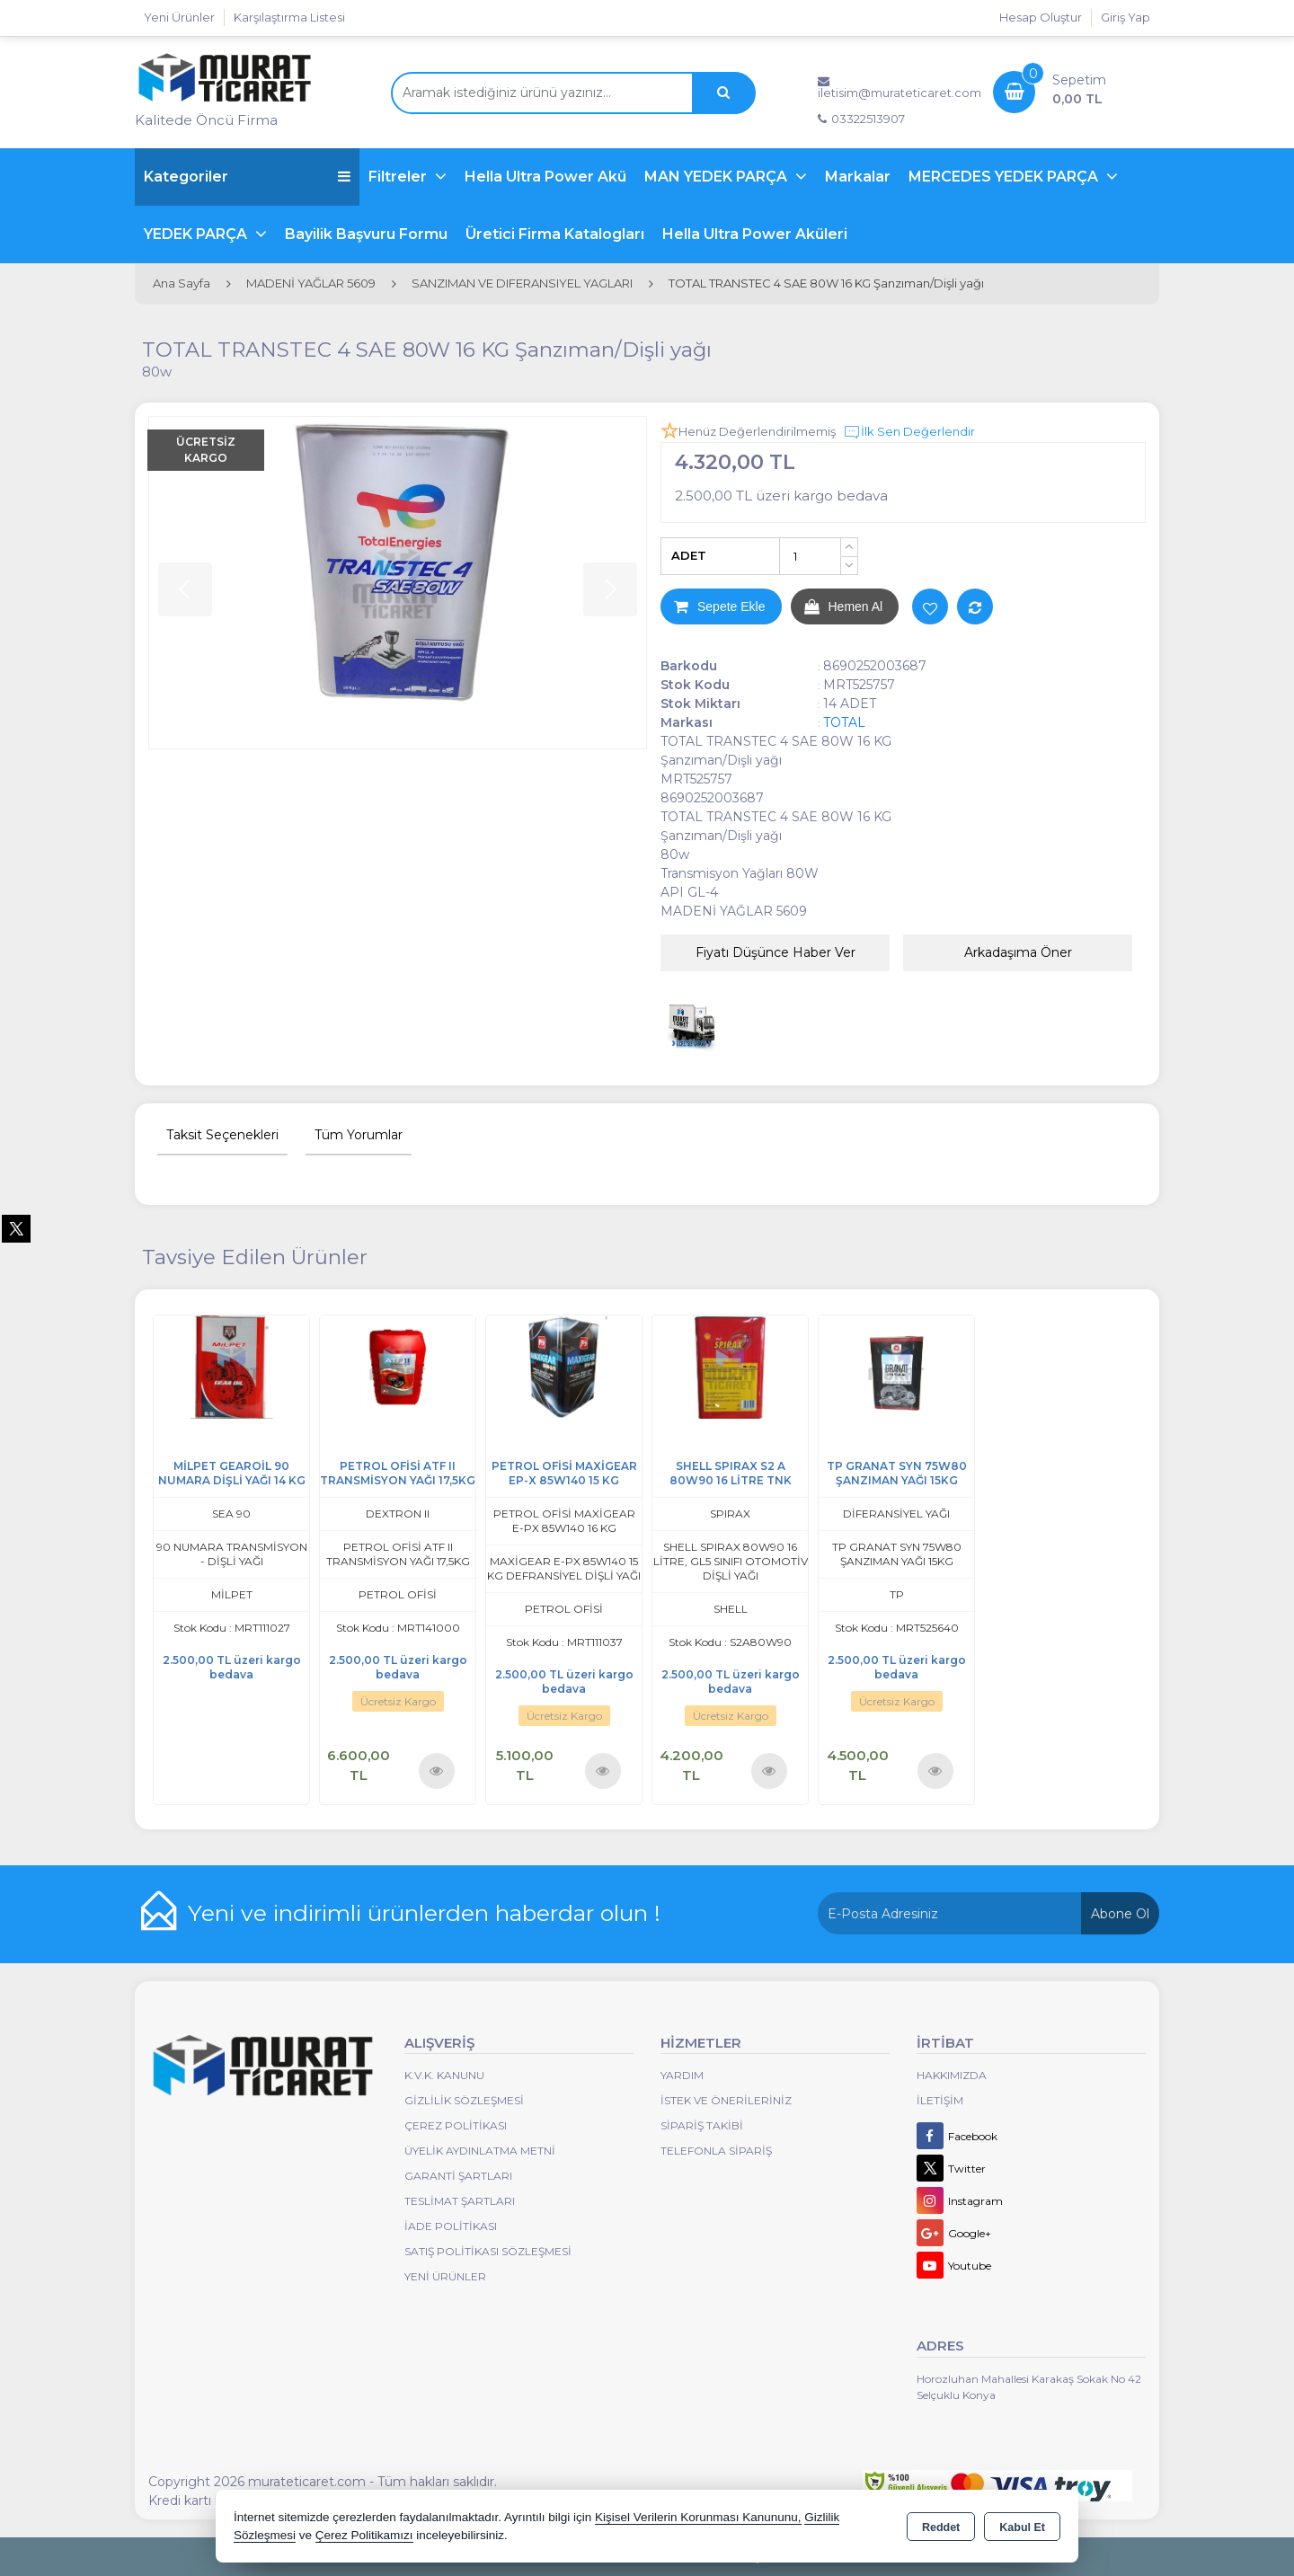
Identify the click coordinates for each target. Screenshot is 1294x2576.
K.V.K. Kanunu (444, 2075)
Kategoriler (247, 176)
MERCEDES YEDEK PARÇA (1005, 176)
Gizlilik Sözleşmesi (464, 2100)
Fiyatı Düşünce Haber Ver (775, 952)
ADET (688, 555)
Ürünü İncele (436, 1770)
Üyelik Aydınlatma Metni (479, 2150)
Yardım (682, 2075)
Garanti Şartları (458, 2175)
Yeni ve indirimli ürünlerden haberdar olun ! (424, 1912)
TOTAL (844, 722)
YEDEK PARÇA (197, 234)
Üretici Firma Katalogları (554, 234)
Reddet (941, 2527)
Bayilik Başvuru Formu (366, 234)
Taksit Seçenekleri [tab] (222, 1135)
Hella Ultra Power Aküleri (754, 234)
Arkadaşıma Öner (1018, 952)
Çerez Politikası (455, 2125)
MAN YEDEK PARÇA (717, 176)
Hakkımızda (952, 2075)
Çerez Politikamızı (364, 2535)
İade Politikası (450, 2226)
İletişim (940, 2100)
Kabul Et (1022, 2527)
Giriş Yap (1125, 17)
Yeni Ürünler (445, 2276)
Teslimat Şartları (459, 2201)
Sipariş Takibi (701, 2125)
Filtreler (399, 176)
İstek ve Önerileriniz (726, 2100)
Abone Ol (1120, 1914)
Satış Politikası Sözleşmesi (488, 2251)
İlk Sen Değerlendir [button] (909, 432)
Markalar (858, 176)
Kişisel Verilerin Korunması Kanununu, (698, 2517)
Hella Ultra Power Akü (545, 176)
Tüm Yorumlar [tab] (359, 1135)
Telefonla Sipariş (716, 2150)
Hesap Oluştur (1040, 17)
